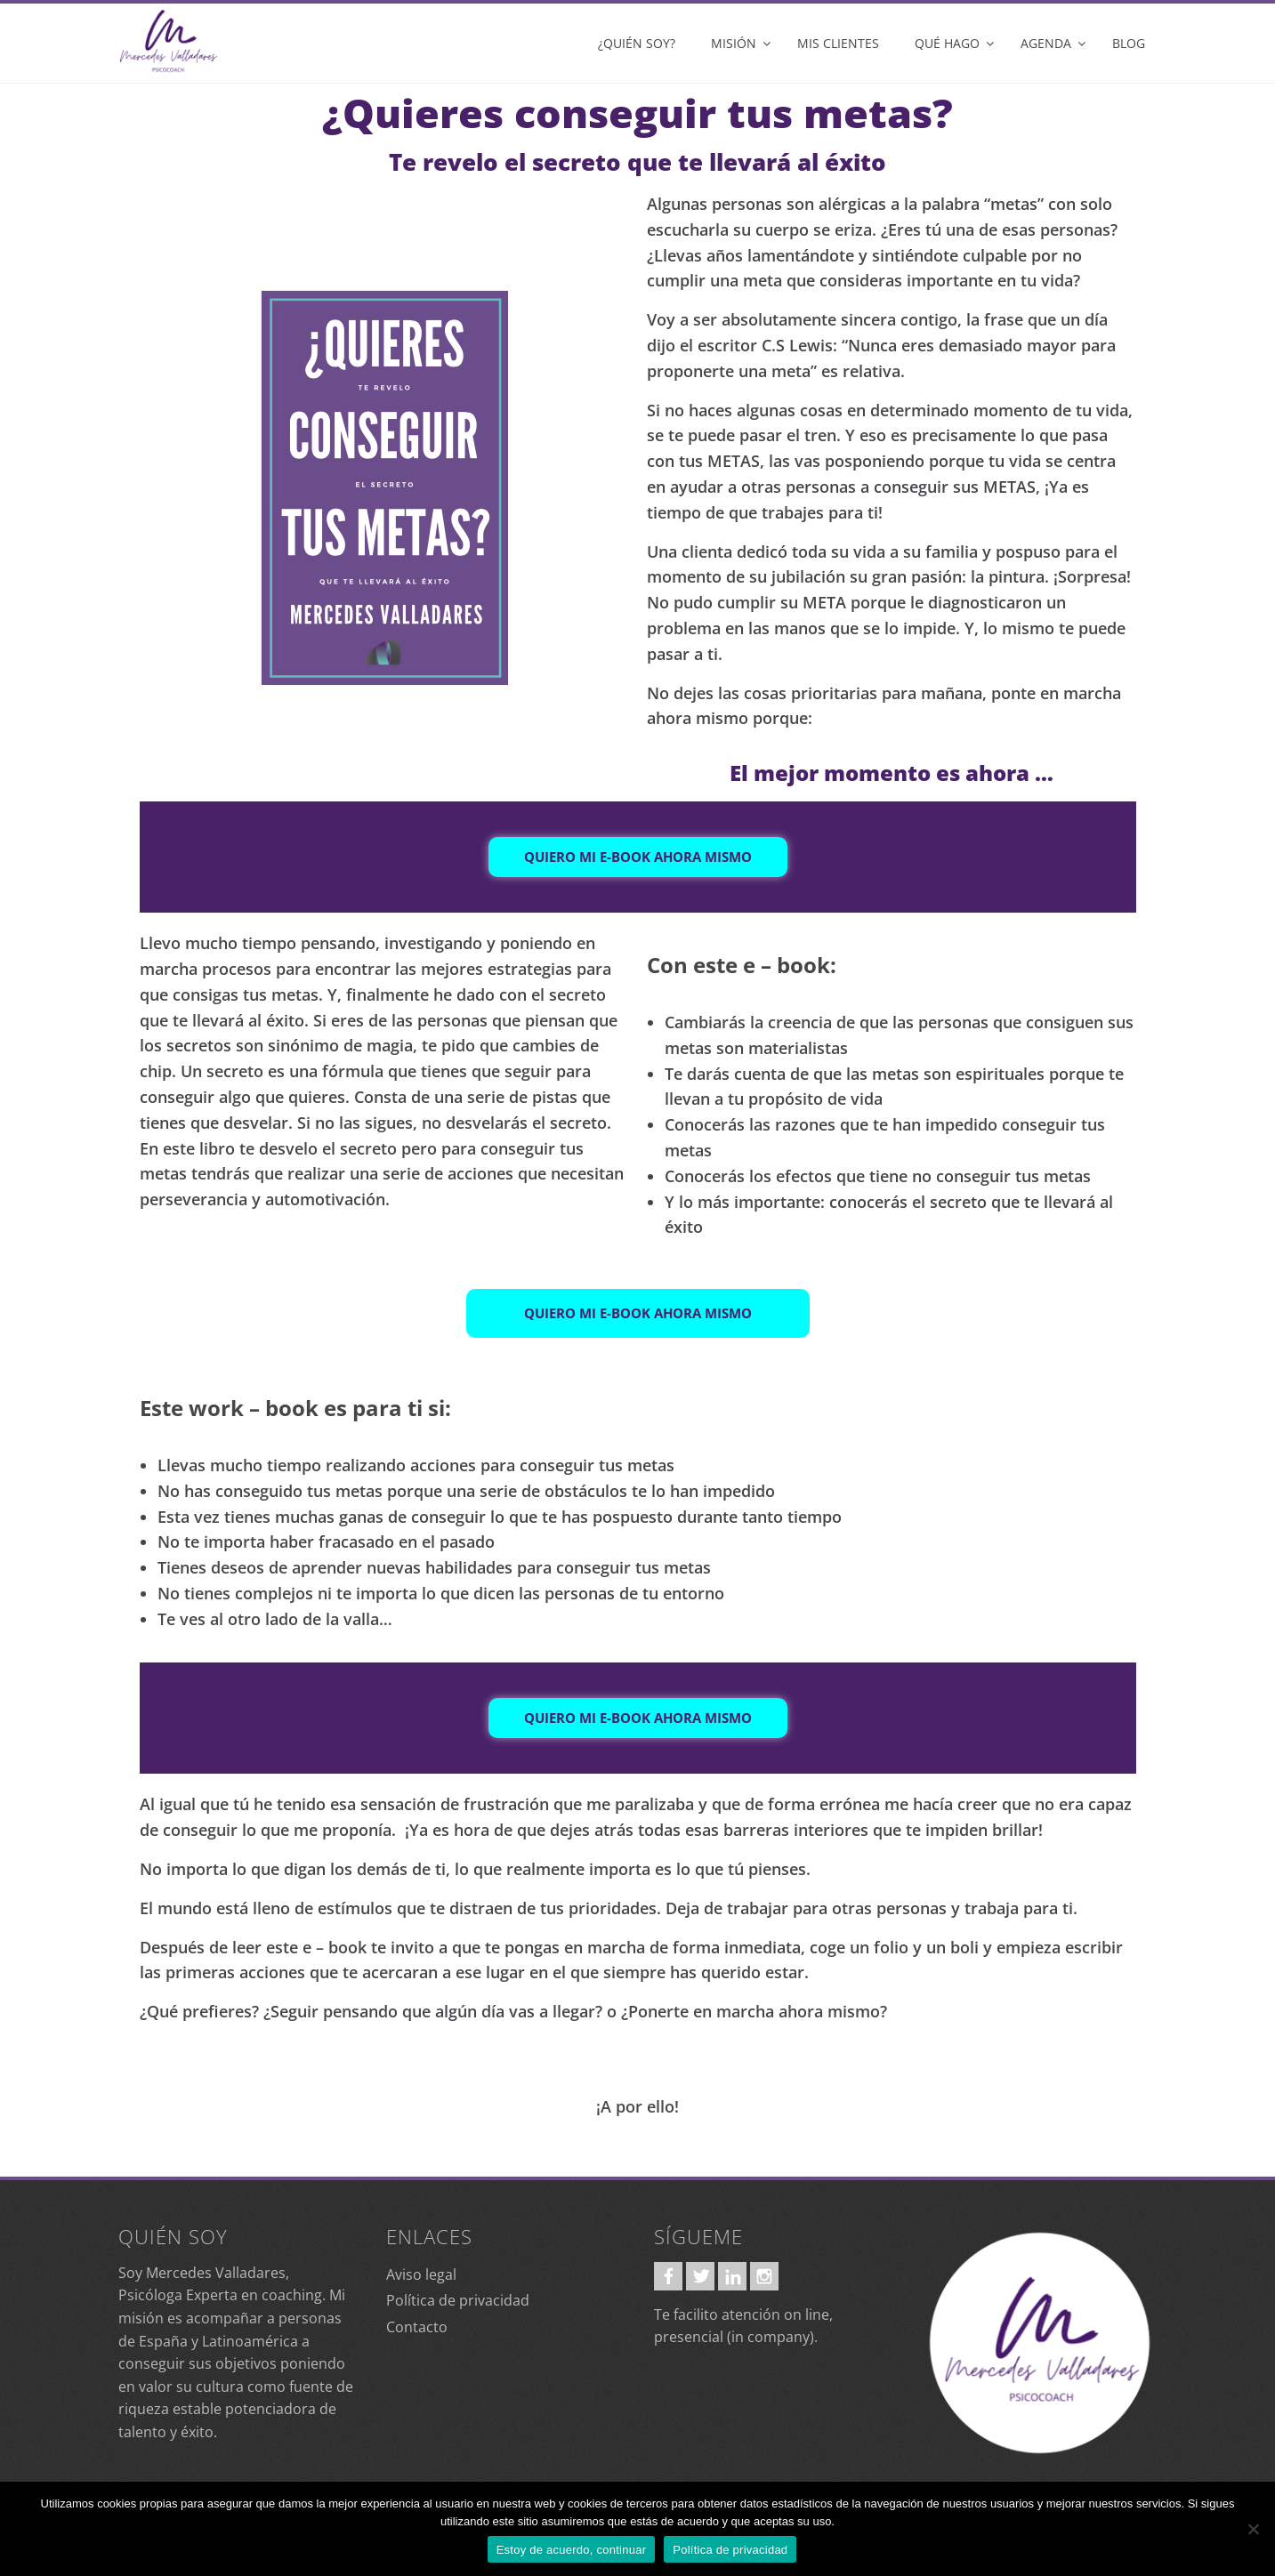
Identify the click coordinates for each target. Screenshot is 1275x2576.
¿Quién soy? (636, 43)
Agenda (1046, 43)
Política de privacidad (457, 2300)
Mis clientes (838, 43)
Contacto (417, 2327)
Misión (733, 43)
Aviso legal (421, 2274)
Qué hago (947, 43)
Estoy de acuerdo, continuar (571, 2549)
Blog (1128, 43)
